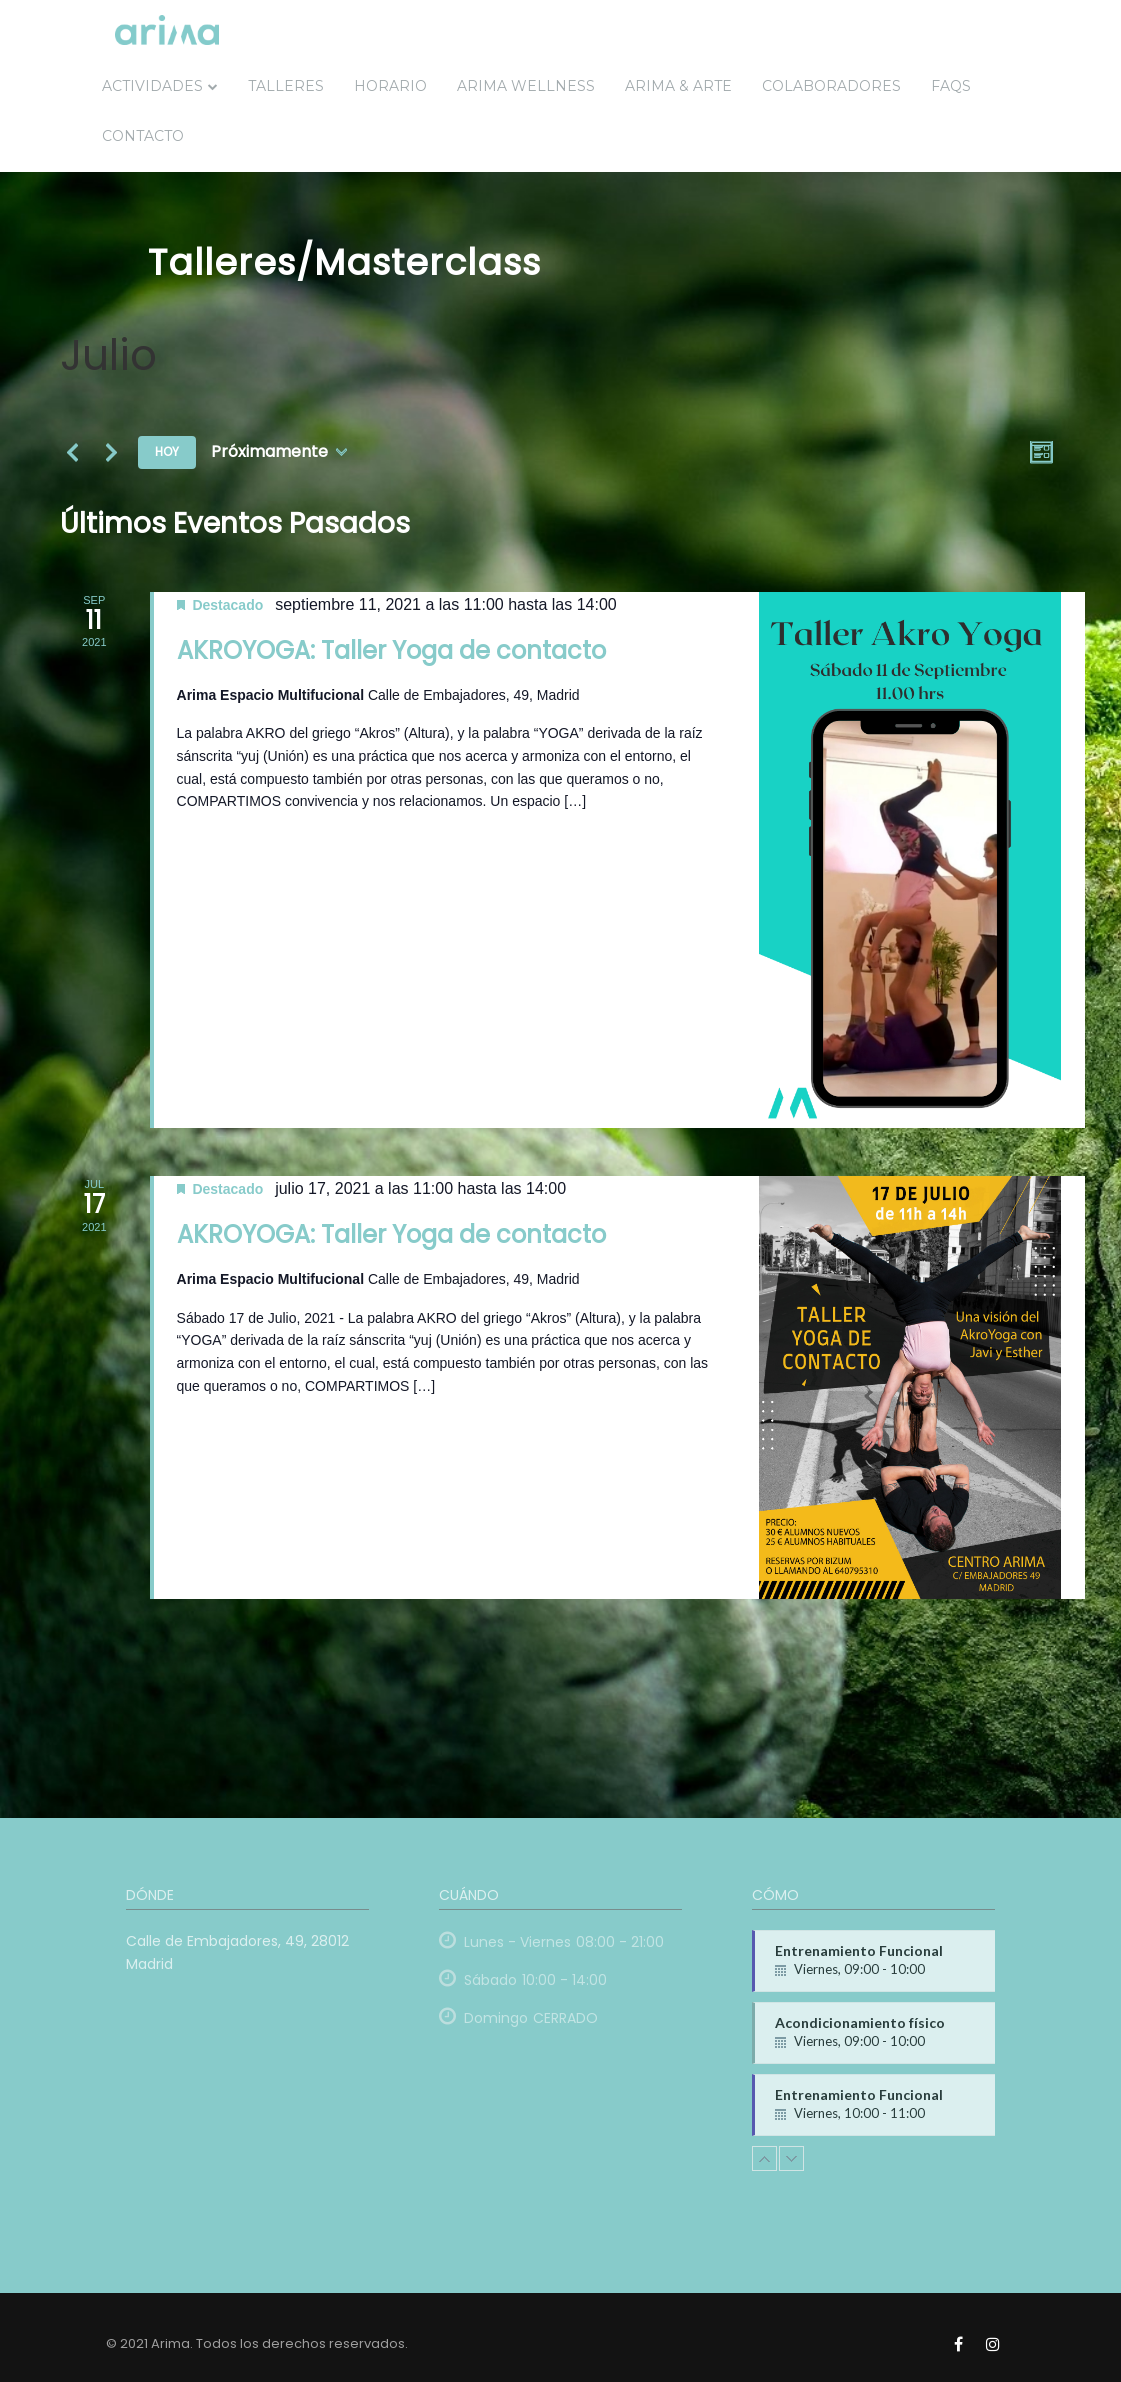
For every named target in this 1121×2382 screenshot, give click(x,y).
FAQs (951, 86)
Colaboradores (831, 86)
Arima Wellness (526, 86)
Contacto (143, 136)
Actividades (152, 86)
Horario (390, 86)
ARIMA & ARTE (678, 86)
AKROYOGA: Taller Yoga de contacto (391, 650)
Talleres (286, 86)
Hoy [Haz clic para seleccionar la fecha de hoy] (167, 451)
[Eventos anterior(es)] (72, 452)
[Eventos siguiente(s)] (111, 452)
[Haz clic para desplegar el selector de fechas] (279, 452)
